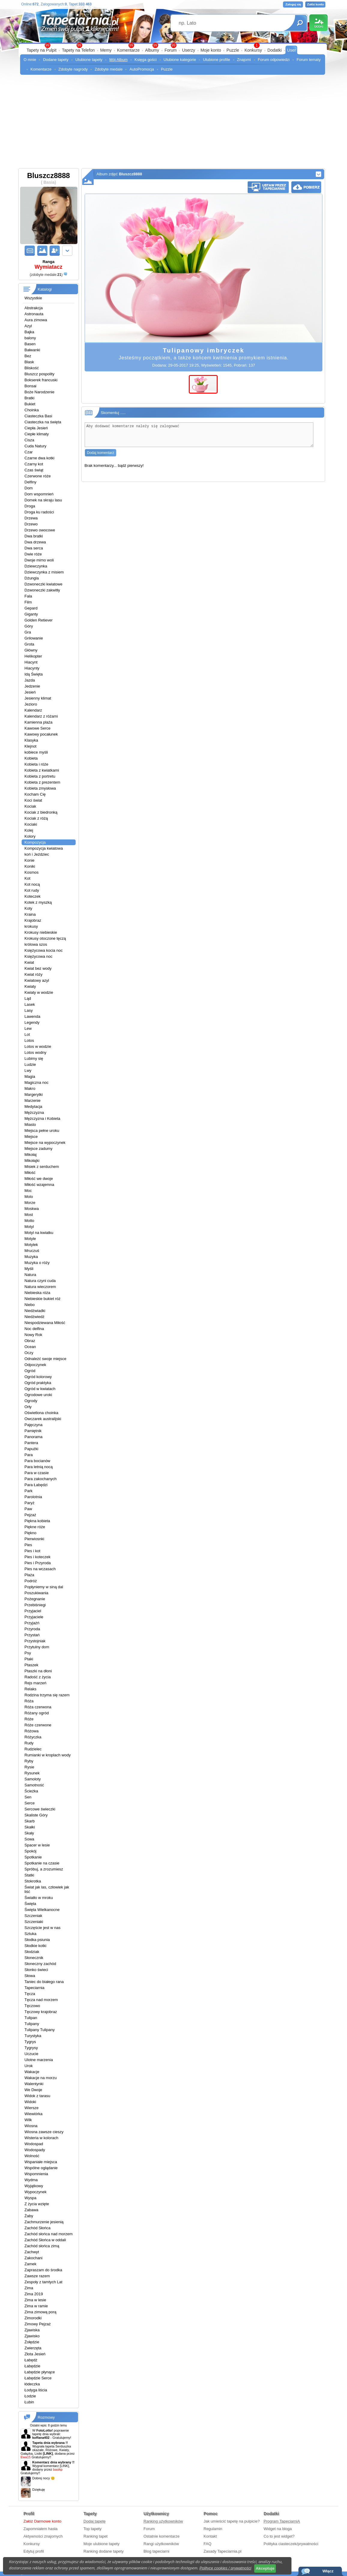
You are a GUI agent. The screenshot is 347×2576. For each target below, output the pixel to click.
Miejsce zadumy (39, 1148)
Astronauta (34, 314)
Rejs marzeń (36, 1683)
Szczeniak (33, 1915)
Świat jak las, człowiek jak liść (47, 1889)
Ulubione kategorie (180, 59)
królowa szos (36, 944)
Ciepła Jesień (36, 428)
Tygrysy (31, 2047)
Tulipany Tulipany (40, 2029)
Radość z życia (38, 1677)
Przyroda (32, 1629)
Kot (28, 878)
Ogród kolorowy (38, 1376)
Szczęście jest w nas (43, 1927)
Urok (29, 2066)
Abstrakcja (34, 308)
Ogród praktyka (38, 1382)
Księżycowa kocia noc (44, 950)
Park (29, 1491)
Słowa (30, 1975)
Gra (28, 632)
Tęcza (30, 1993)
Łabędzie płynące (40, 2372)
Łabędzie (33, 2366)
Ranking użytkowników (163, 2521)
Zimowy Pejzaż (38, 2324)
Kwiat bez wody (38, 968)
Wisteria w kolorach (42, 2138)
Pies (28, 1545)
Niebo (30, 1304)
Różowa (32, 1731)
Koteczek (33, 896)
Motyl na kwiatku (39, 1232)
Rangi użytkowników (161, 2543)
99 (173, 45)
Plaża (30, 1575)
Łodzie (30, 2396)
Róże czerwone (38, 1725)
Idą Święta (34, 674)
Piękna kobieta (37, 1521)
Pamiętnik (33, 1431)
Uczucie (31, 2053)
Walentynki (34, 2084)
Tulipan (31, 2017)
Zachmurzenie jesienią (44, 2222)
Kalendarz (33, 710)
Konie (30, 860)
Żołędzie (32, 2342)
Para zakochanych (41, 1479)
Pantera (31, 1443)
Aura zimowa (36, 320)
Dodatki (274, 50)
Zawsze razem (37, 2276)
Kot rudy (32, 890)
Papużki (31, 1449)
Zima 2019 (34, 2294)
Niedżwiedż (34, 1316)
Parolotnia (33, 1497)
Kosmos (32, 872)
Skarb (30, 1821)
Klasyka (31, 740)
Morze (30, 1202)
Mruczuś (32, 1250)
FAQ (207, 2543)
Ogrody (31, 1400)
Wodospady (35, 2150)
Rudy (29, 1743)
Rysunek (32, 1773)
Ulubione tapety (88, 59)
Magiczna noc (37, 1082)
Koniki (30, 866)
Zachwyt (32, 2252)
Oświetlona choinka (42, 1412)
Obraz (30, 1340)
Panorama (34, 1437)
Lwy (28, 1070)
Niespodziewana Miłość (45, 1322)
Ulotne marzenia (39, 2059)
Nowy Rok (33, 1334)
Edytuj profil (33, 2551)
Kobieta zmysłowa (40, 788)
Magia (30, 1076)
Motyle (30, 1238)
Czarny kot (34, 464)
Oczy (29, 1352)
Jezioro (31, 704)
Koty (28, 908)
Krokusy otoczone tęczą (45, 938)
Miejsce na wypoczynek (45, 1142)
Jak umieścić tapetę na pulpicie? (232, 2521)
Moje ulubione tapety (101, 2543)
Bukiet (30, 404)
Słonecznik (34, 1957)
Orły (28, 1406)
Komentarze (128, 50)
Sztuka (31, 1933)
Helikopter (33, 656)
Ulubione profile (216, 59)
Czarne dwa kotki (40, 458)
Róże (29, 1719)
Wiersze (32, 2108)
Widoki (30, 2102)
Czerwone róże (38, 476)
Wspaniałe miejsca (41, 2162)
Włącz (327, 2571)
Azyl (28, 326)
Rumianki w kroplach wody (48, 1755)
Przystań (32, 1635)
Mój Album (118, 59)
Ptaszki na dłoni (38, 1671)
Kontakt (210, 2536)
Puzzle (232, 50)
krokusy (31, 926)
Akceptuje (265, 2568)
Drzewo (31, 524)
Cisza (30, 440)
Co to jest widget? (279, 2536)
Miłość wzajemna (39, 1184)
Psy (28, 1653)
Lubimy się (34, 1058)
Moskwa (32, 1208)
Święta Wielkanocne (42, 1909)
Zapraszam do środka (43, 2270)
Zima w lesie (35, 2300)
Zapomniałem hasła (40, 2528)
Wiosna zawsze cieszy (44, 2132)
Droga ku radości (39, 512)
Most (29, 1214)
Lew (28, 1028)
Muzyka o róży (37, 1262)
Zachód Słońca (38, 2228)
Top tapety (92, 2528)
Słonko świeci (36, 1969)
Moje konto (211, 50)
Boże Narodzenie (40, 392)
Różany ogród (37, 1713)
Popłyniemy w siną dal (44, 1587)
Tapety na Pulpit (42, 50)
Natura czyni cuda (40, 1280)
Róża (29, 1701)
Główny (31, 650)
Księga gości (145, 59)
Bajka (30, 332)
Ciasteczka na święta (43, 422)
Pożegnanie (35, 1599)
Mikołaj (31, 1154)
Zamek (31, 2264)
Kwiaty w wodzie (39, 992)
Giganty (31, 614)
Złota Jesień (35, 2354)
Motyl (29, 1226)
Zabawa (31, 2210)
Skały (29, 1833)
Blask (29, 362)
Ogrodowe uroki (38, 1394)
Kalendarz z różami (41, 716)
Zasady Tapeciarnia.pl (222, 2551)
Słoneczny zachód (40, 1963)
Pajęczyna (34, 1425)
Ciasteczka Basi (38, 416)
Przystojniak (35, 1641)
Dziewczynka (36, 566)
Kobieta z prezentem (42, 782)
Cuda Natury (36, 446)
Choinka (32, 410)
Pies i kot (33, 1551)
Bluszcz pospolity (40, 374)
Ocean (30, 1346)
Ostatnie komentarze (161, 2536)
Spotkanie (33, 1857)
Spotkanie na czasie (42, 1863)
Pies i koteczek (38, 1557)
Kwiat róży (34, 974)
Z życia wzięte (37, 2204)
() (46, 275)
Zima (29, 2288)
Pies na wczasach (40, 1569)
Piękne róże (35, 1527)
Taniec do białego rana (44, 1981)
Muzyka (31, 1256)
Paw (28, 1509)
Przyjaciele (34, 1617)
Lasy (29, 1010)
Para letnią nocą (39, 1467)
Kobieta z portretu (40, 776)
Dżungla (32, 578)
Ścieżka (31, 1791)
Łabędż (31, 2360)
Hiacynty (32, 668)
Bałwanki (32, 350)
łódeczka (32, 2384)
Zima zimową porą (40, 2312)
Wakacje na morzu (41, 2078)
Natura (30, 1274)
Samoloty (33, 1779)
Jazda (30, 680)
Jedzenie (32, 686)
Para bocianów (37, 1461)
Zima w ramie (36, 2306)
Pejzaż (30, 1515)
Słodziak (32, 1951)
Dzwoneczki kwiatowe (43, 584)
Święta (30, 1903)
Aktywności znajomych (43, 2536)
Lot (27, 1034)
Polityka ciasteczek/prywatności (291, 2543)
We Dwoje (33, 2090)
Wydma (31, 2180)
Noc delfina (34, 1328)
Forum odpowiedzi (274, 59)
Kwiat (29, 962)
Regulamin (213, 2528)
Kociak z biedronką (41, 812)
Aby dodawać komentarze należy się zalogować (199, 437)
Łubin (29, 2402)
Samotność (34, 1785)
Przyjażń (32, 1623)
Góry (29, 626)
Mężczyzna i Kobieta (42, 1118)
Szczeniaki (34, 1921)
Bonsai (31, 386)
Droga (30, 506)
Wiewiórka (34, 2114)
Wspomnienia (36, 2174)
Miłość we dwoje (39, 1178)
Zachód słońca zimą (42, 2246)
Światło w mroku (39, 1897)
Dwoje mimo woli (39, 560)
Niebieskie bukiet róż (43, 1298)
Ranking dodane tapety (103, 2551)
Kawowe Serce (38, 728)
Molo (29, 1196)
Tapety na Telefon (78, 50)
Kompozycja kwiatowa (44, 848)
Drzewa (31, 518)
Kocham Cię (35, 794)
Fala (28, 596)
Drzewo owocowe (40, 530)
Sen (28, 1797)
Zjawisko (32, 2336)
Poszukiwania (37, 1593)
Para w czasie (37, 1473)
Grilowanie (34, 638)
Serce (30, 1803)
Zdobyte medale (108, 69)
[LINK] (64, 2466)
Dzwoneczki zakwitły (42, 590)
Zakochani (34, 2258)
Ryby (29, 1761)
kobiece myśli (36, 752)
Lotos (29, 1040)
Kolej (29, 830)
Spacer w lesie (37, 1845)
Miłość (30, 1172)
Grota (30, 644)
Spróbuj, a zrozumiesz (44, 1869)
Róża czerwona (38, 1707)
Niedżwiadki (35, 1310)
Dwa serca (34, 548)
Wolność (32, 2156)
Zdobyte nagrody (73, 69)
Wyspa (31, 2198)
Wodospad (34, 2144)
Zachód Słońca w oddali (45, 2240)
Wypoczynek (36, 2192)
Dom (29, 488)
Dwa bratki (34, 536)
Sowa (30, 1839)
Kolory (30, 836)
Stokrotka (33, 1881)
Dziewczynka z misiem (44, 572)
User (291, 50)
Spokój (31, 1851)
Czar (29, 452)
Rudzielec (33, 1749)
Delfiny (31, 482)
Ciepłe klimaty (37, 434)
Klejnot (31, 746)
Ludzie (30, 1064)
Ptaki (29, 1659)
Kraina (30, 914)
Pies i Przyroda (38, 1563)
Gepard (31, 608)
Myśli (29, 1268)
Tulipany (32, 2023)
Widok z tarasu (37, 2096)
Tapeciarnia (35, 1987)
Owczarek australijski (43, 1418)
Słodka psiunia (37, 1939)
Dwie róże (33, 554)
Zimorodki (33, 2318)
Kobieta (31, 758)
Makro (30, 1088)
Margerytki (34, 1094)
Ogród (30, 1370)
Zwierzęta (33, 2348)
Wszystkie (33, 298)
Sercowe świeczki (40, 1809)
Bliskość (32, 368)
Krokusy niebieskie (41, 932)
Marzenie (33, 1100)
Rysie (30, 1767)
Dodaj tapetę (94, 2521)
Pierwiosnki (34, 1539)
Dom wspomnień (39, 494)
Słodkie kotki (36, 1945)
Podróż (31, 1581)
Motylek (31, 1244)
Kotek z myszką (38, 902)
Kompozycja (35, 842)
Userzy (188, 50)
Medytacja (33, 1106)
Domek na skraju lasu (43, 500)
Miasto (30, 1124)
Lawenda (33, 1016)
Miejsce (31, 1136)
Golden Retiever (39, 620)
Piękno (31, 1533)
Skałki (30, 1827)
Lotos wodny (36, 1052)
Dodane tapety (55, 59)
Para (29, 1455)
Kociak (30, 806)
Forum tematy (309, 59)
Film (28, 602)
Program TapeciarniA (282, 2521)
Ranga (49, 264)
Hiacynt (31, 662)
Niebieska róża (37, 1292)
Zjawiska (32, 2330)
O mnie (30, 59)
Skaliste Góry (36, 1815)
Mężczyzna (34, 1112)
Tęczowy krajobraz (41, 2011)
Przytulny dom (37, 1647)
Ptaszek (31, 1665)
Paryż (30, 1503)
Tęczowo (32, 2005)
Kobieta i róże (37, 764)
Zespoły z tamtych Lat (43, 2282)
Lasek (30, 1004)
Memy (106, 50)
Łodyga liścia (36, 2390)
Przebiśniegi (35, 1605)
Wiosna (31, 2126)
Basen (30, 344)
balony (30, 338)
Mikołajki (32, 1160)
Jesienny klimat (38, 698)
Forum (170, 50)
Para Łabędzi (36, 1485)
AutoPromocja (141, 69)
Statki (30, 1875)
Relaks (31, 1689)
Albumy (152, 50)
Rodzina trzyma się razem (47, 1695)
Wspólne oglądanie (41, 2168)
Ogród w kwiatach (40, 1388)
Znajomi (244, 59)
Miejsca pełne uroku (42, 1130)
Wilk (28, 2120)
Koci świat (33, 800)
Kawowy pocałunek (41, 734)
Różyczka (33, 1737)
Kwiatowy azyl (37, 980)
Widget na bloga (278, 2528)
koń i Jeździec (37, 854)
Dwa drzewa (35, 542)
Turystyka (33, 2035)
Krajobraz (33, 920)
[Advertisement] (173, 123)
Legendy (32, 1022)
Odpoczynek (35, 1364)
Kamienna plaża (39, 722)
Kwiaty (30, 986)
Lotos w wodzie (38, 1046)
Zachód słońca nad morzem (49, 2234)
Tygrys (30, 2041)
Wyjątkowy (34, 2186)
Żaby (29, 2216)
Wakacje (32, 2072)
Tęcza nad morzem (41, 1999)
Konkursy (253, 50)
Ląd (28, 998)
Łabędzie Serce (38, 2378)
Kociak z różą (36, 818)
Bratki (30, 398)
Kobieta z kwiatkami (42, 770)
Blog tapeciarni (156, 2551)
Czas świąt (34, 470)
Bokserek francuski (41, 380)
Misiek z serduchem (42, 1166)
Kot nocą (32, 884)
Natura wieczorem (40, 1286)
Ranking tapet (95, 2536)
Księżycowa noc (39, 956)
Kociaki (31, 824)
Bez (28, 356)
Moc (28, 1190)
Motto (30, 1220)
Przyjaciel (33, 1611)
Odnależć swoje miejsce (45, 1358)
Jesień (30, 692)
